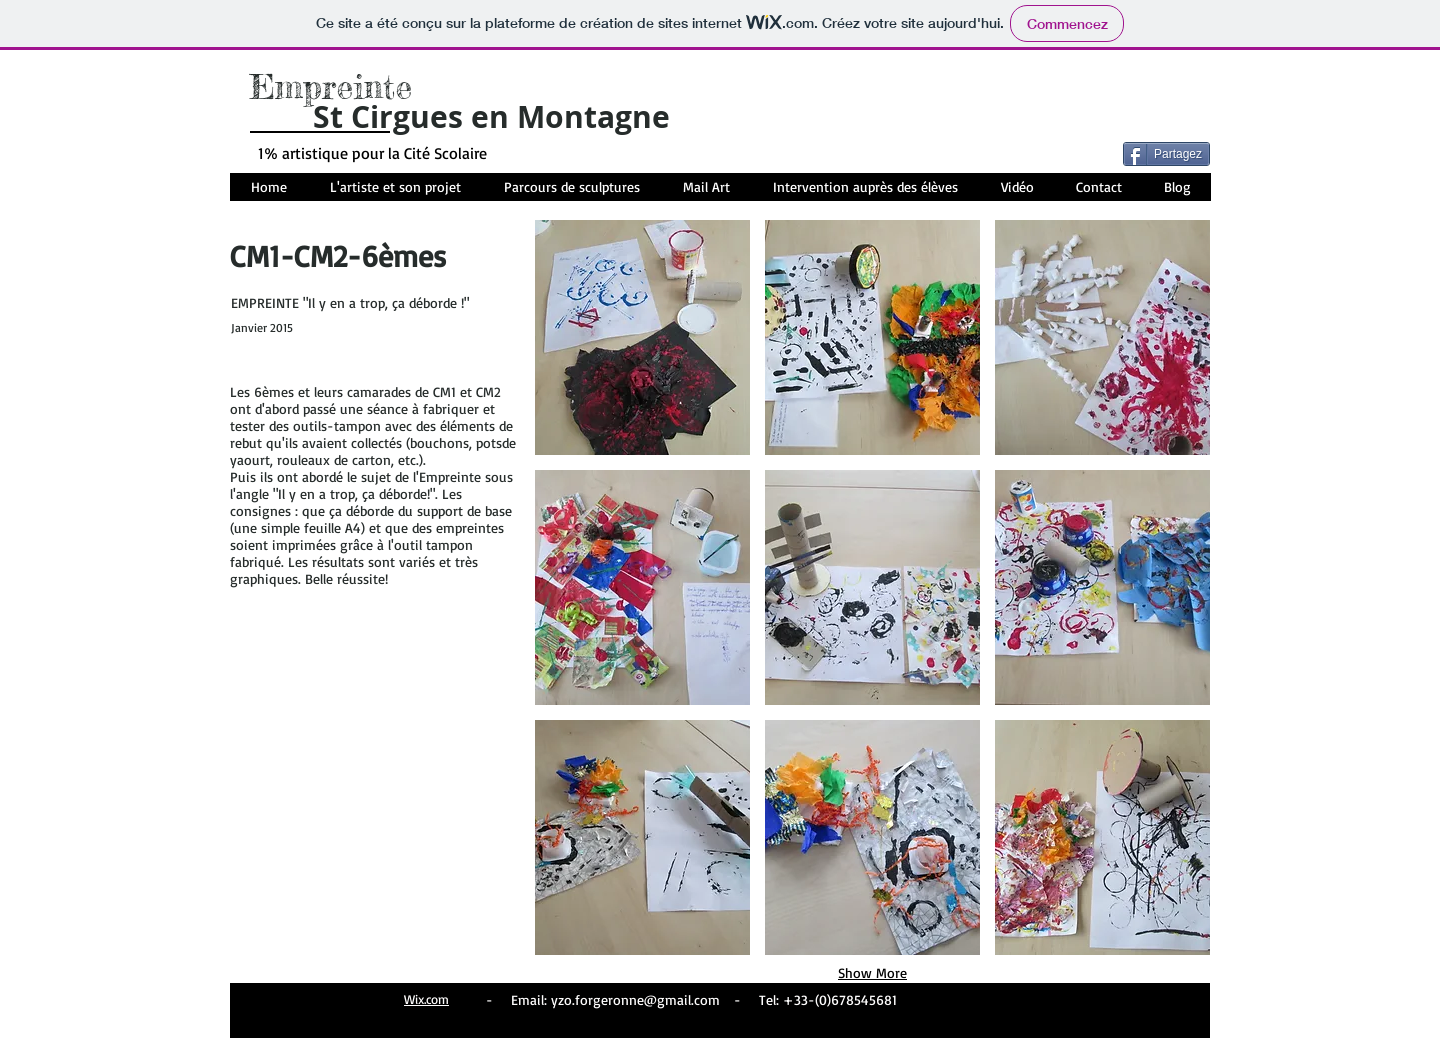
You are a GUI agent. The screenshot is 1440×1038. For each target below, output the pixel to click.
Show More (872, 972)
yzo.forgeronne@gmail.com (635, 999)
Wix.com (426, 999)
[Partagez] (1166, 154)
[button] (642, 337)
